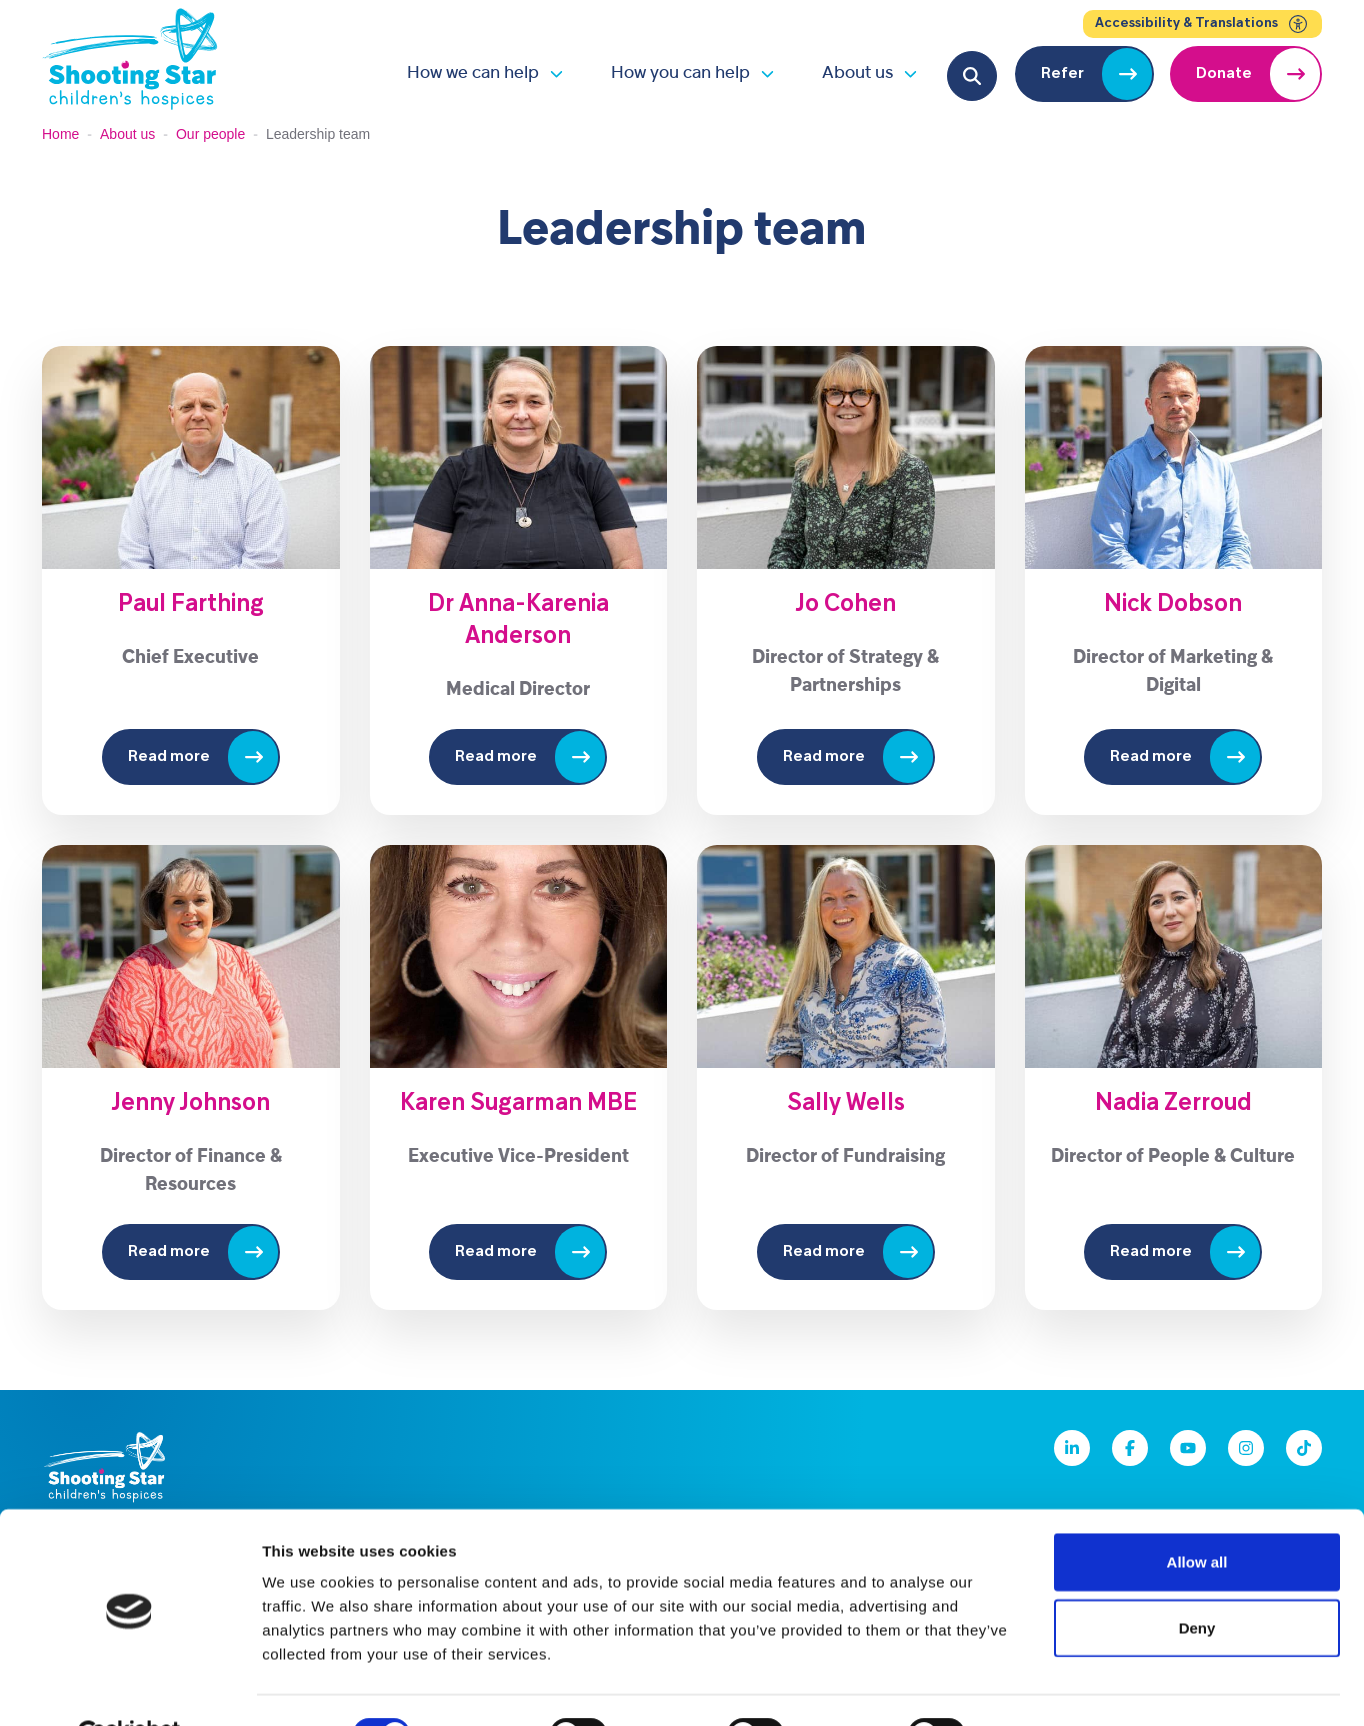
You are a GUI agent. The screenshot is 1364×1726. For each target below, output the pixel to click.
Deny (1197, 1579)
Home (60, 134)
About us (857, 73)
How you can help (680, 73)
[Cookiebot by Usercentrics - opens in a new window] (129, 1687)
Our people (210, 134)
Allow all (1197, 1513)
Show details (1049, 1686)
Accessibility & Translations (1202, 24)
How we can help (473, 73)
